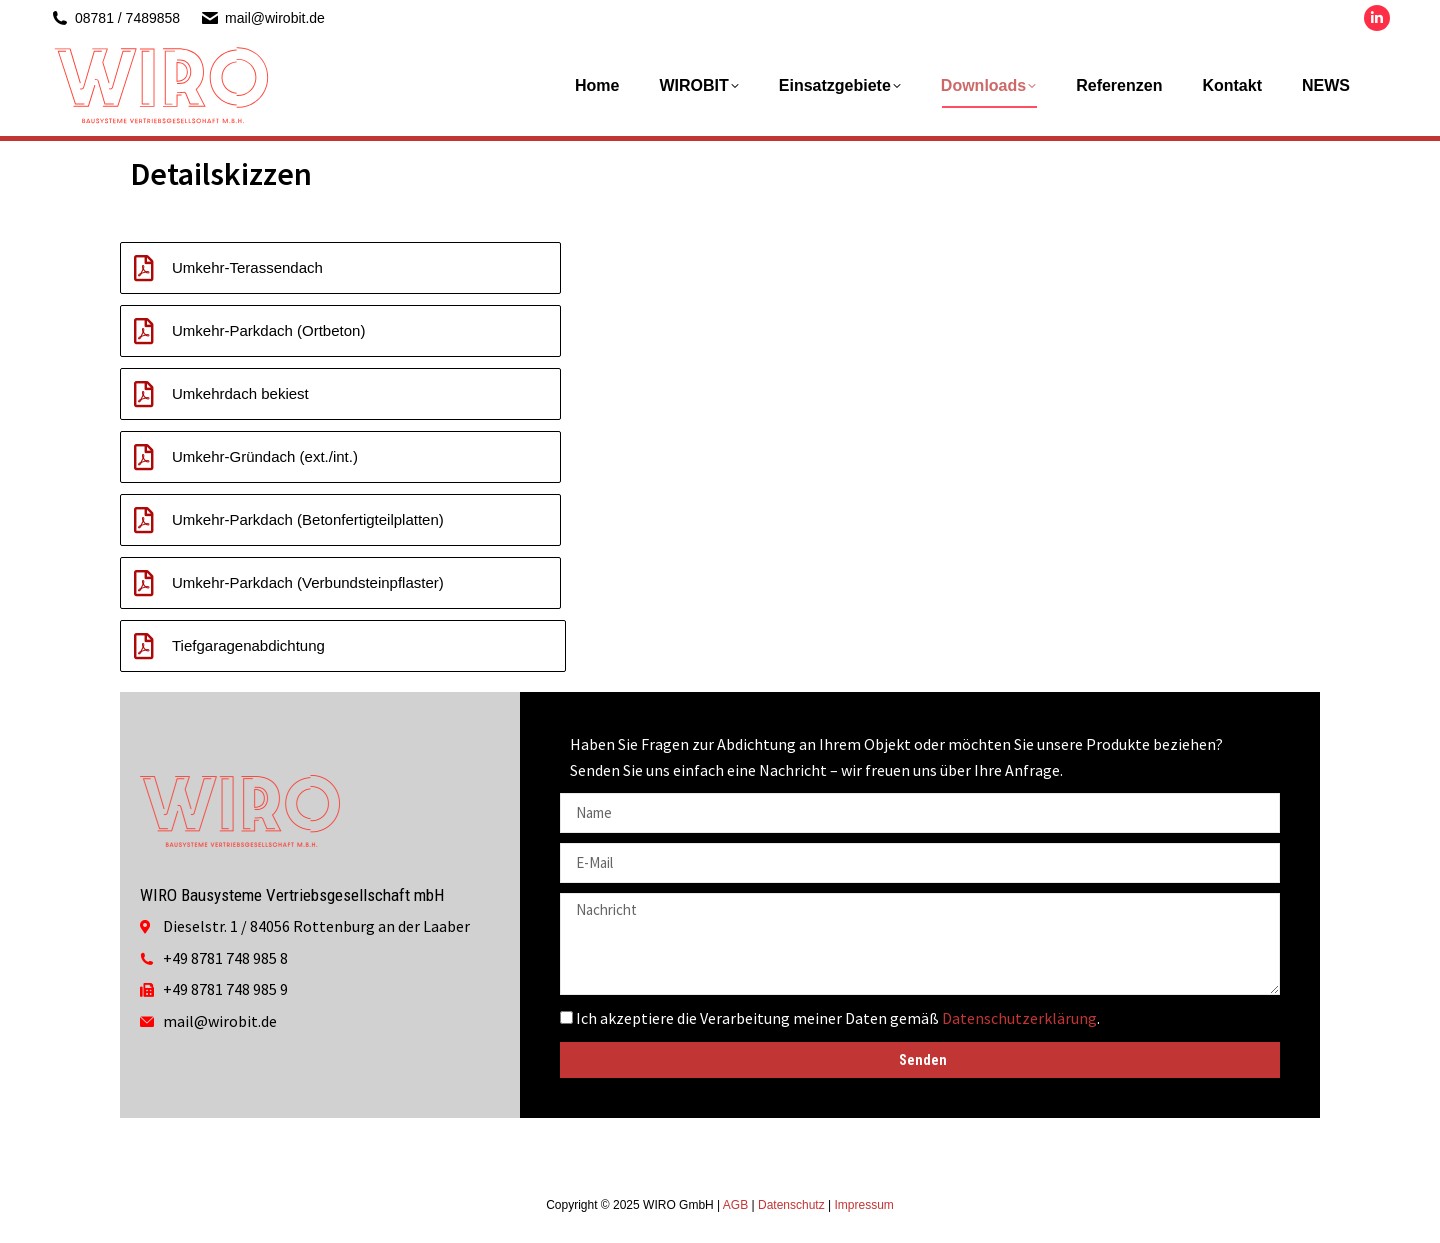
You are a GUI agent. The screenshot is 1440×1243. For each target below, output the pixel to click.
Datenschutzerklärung (1019, 1018)
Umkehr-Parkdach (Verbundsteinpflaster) (308, 582)
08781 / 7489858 (115, 18)
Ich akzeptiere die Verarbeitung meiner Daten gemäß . (838, 1018)
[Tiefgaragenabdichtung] (144, 646)
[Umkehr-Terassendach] (144, 268)
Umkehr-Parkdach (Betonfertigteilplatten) (308, 519)
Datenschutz (791, 1205)
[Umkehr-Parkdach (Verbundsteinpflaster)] (144, 583)
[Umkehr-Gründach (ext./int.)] (144, 457)
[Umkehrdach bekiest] (144, 394)
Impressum (863, 1205)
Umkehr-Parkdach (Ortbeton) (268, 330)
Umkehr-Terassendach (247, 267)
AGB (735, 1205)
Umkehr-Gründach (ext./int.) (265, 456)
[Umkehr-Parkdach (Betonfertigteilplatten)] (144, 520)
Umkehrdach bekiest (240, 393)
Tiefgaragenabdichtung (248, 645)
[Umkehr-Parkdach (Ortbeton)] (144, 331)
